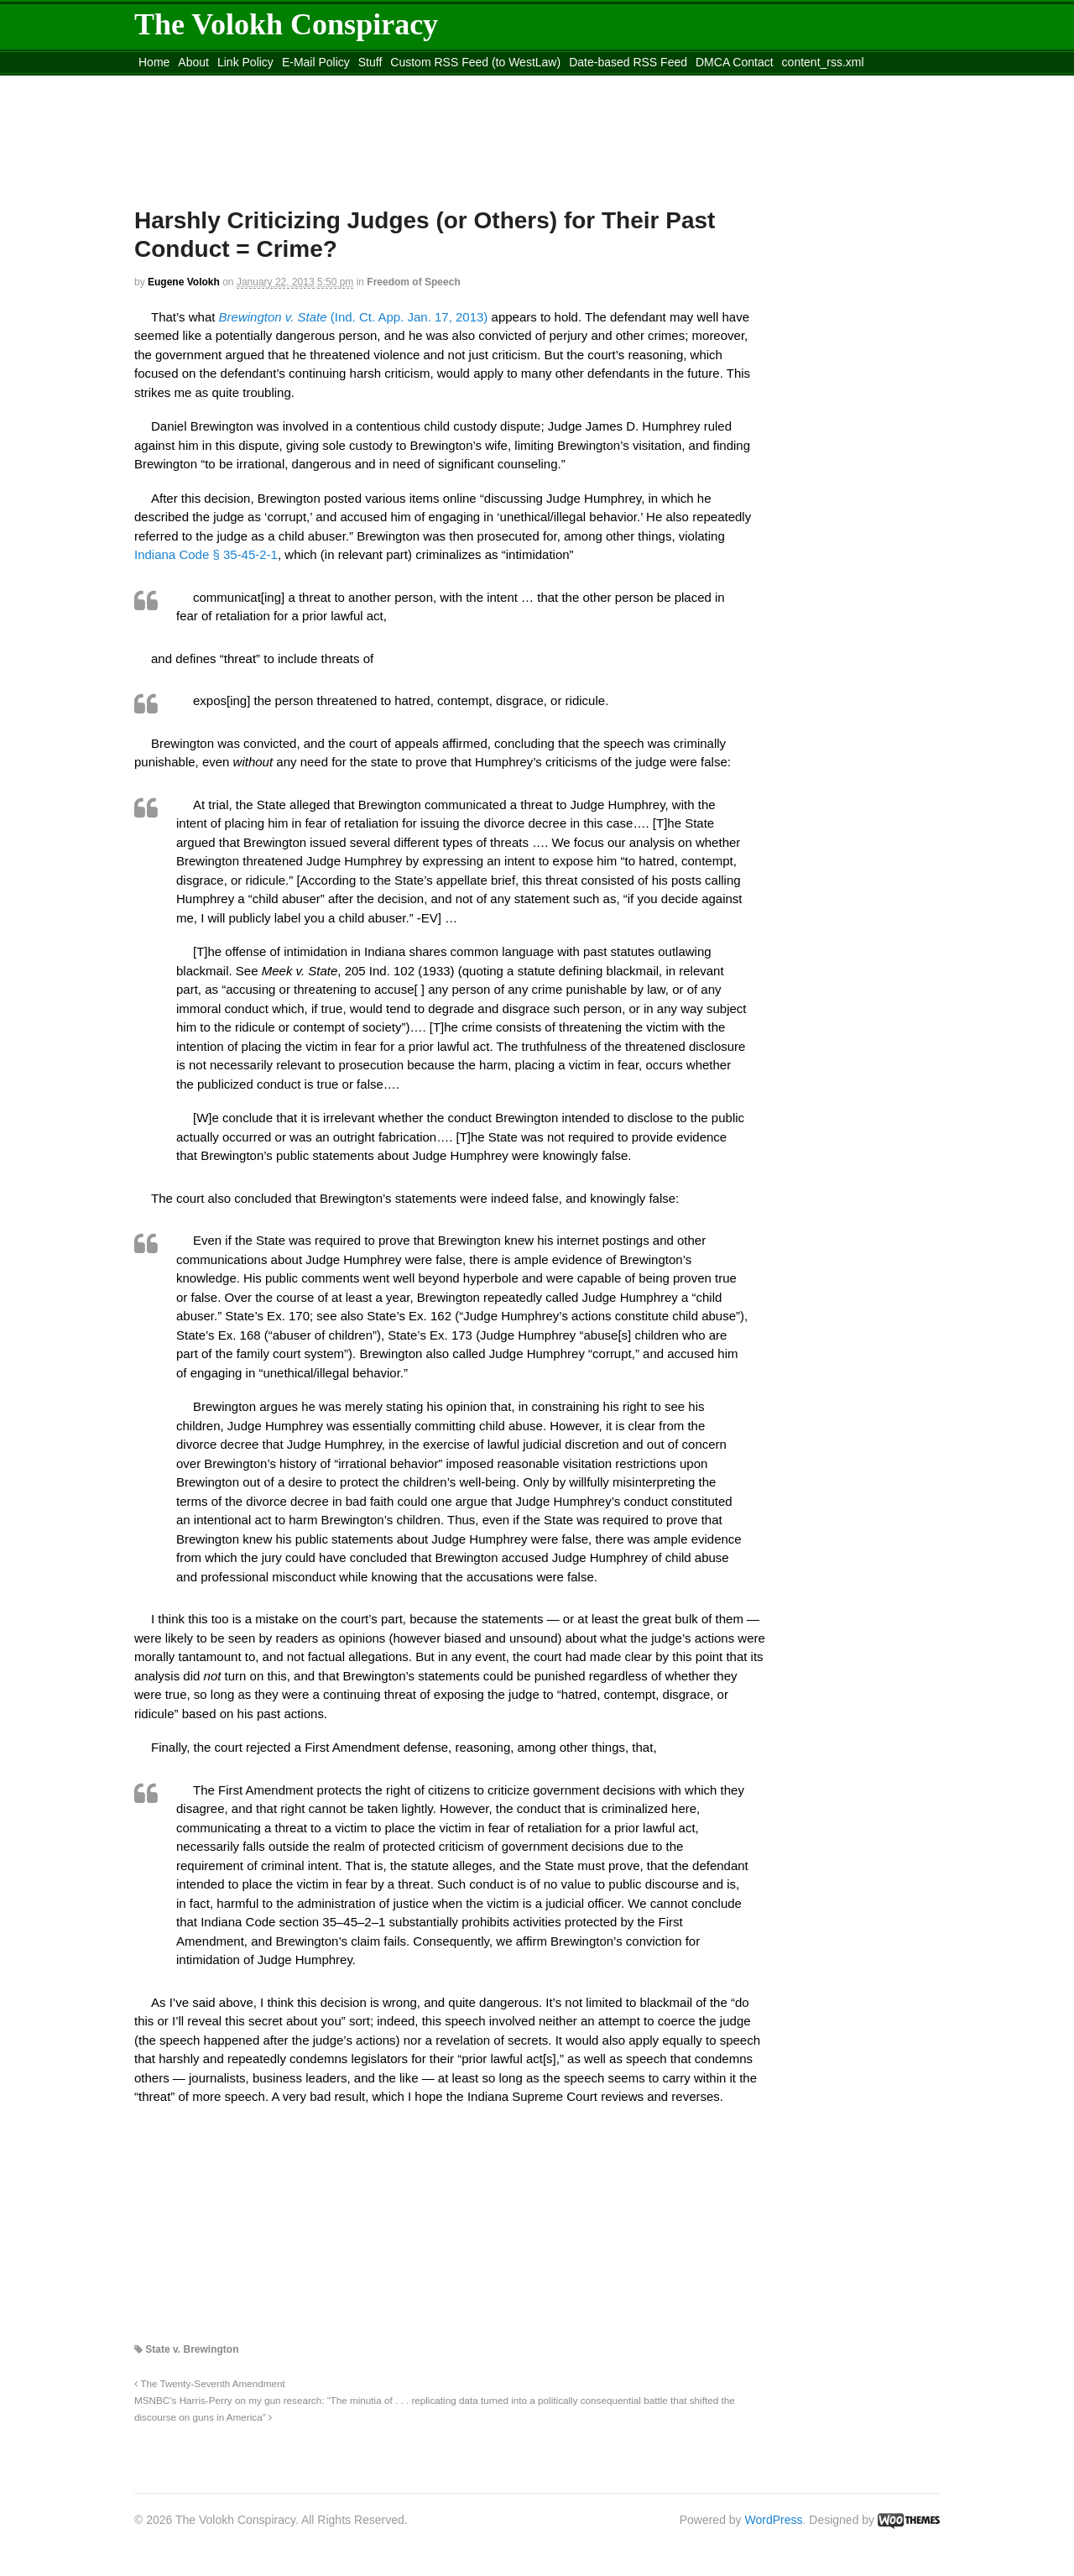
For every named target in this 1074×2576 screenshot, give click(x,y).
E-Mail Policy (316, 62)
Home (153, 62)
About (193, 62)
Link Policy (245, 62)
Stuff (370, 62)
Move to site (377, 83)
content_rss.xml (823, 62)
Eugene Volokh (184, 282)
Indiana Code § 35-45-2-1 (206, 554)
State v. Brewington (191, 2349)
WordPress (774, 2519)
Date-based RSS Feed (628, 62)
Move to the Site (226, 83)
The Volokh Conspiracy (286, 24)
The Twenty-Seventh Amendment (209, 2383)
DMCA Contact (735, 62)
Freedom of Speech (413, 282)
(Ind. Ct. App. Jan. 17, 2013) (353, 317)
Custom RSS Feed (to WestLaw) (475, 62)
